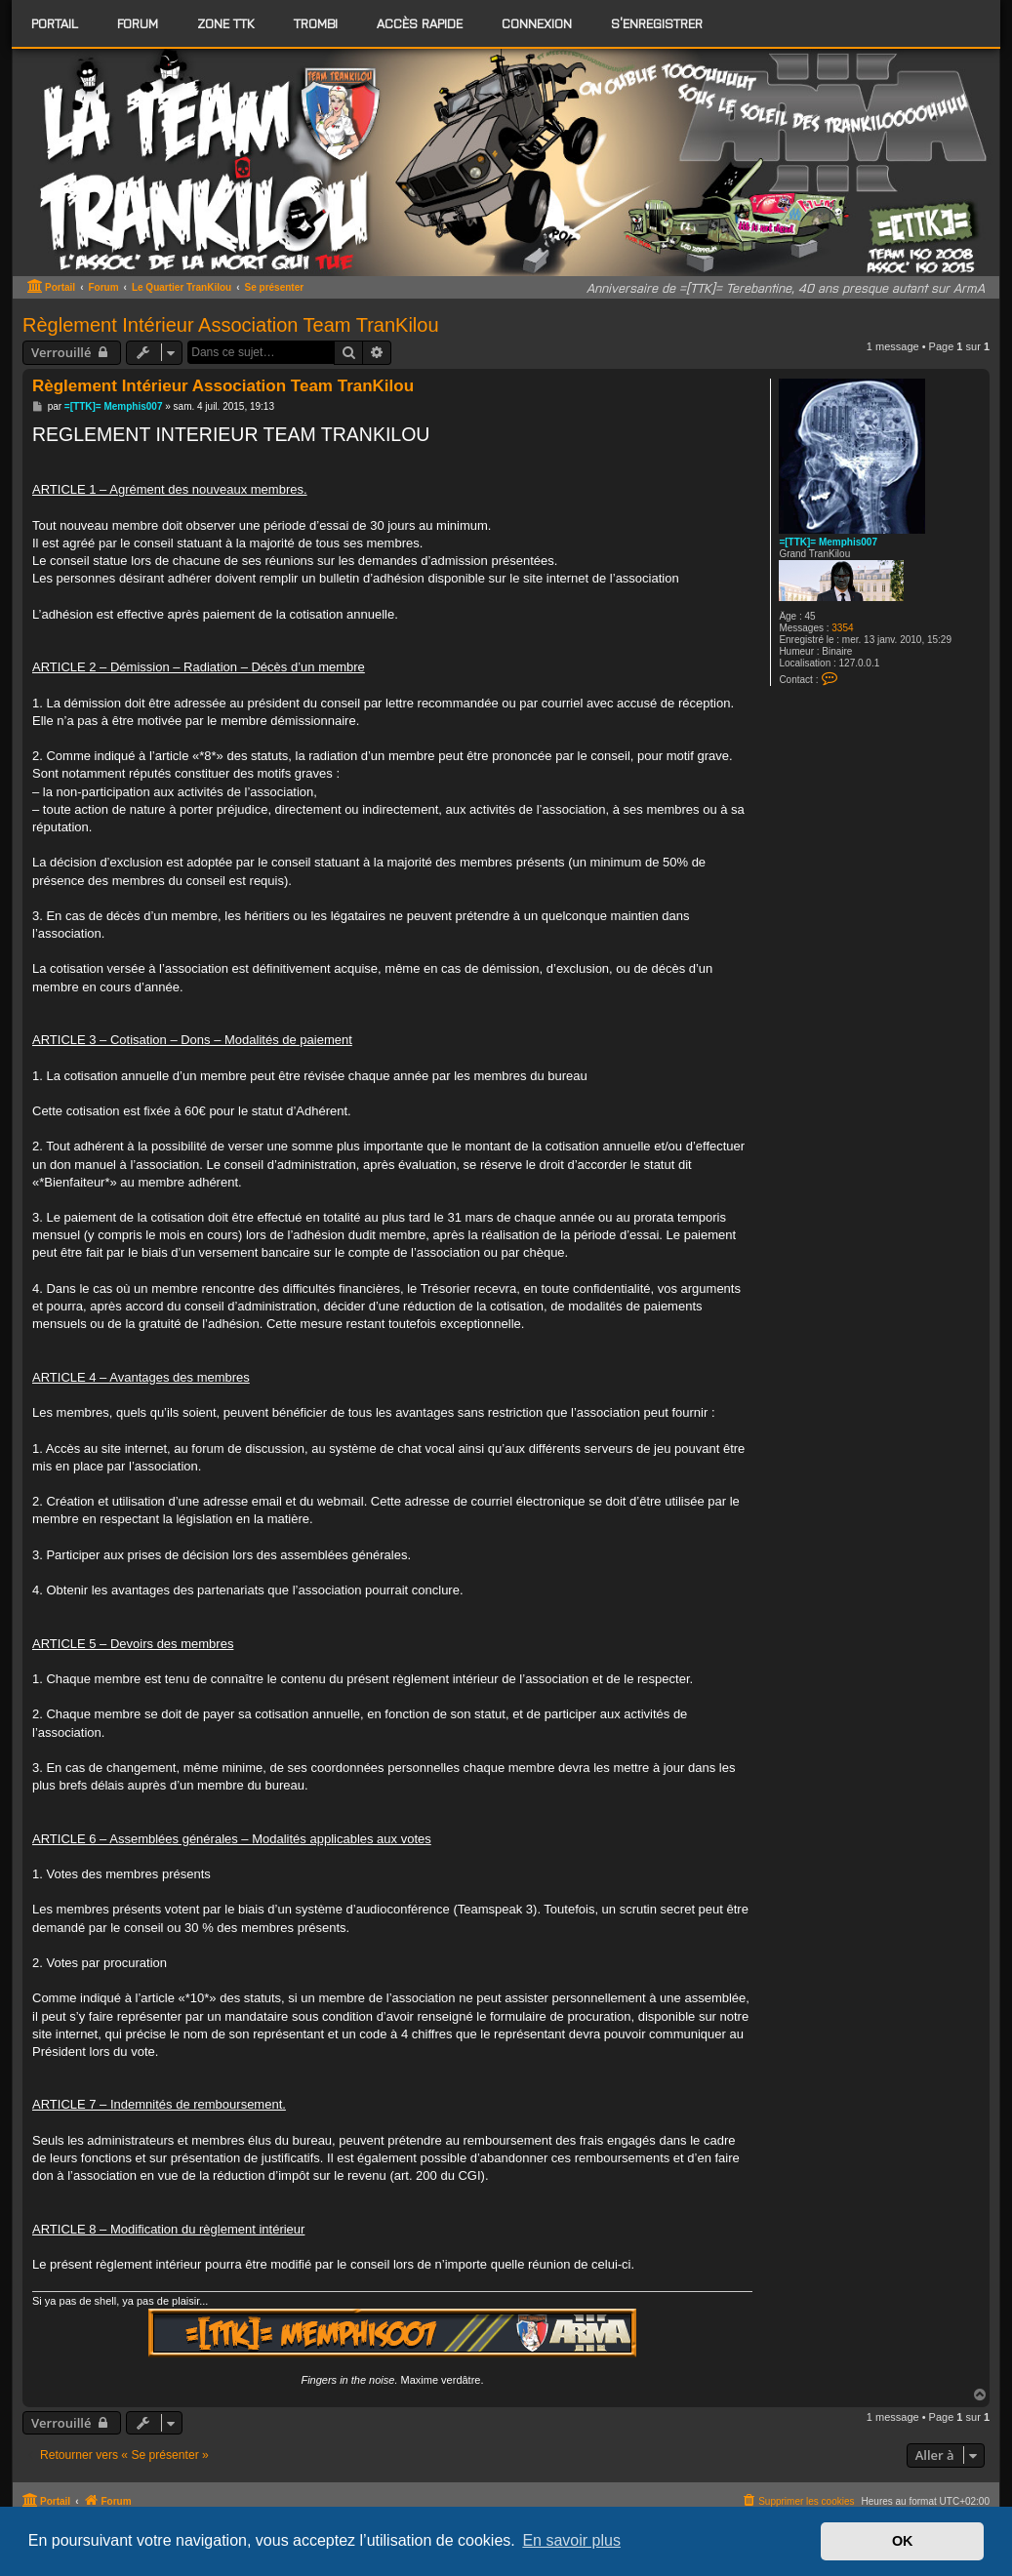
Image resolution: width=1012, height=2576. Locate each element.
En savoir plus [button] (571, 2540)
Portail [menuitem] (54, 23)
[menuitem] (138, 23)
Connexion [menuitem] (537, 23)
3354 (842, 628)
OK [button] (902, 2541)
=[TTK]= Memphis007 (828, 542)
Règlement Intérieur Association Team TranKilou (230, 325)
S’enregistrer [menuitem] (657, 23)
